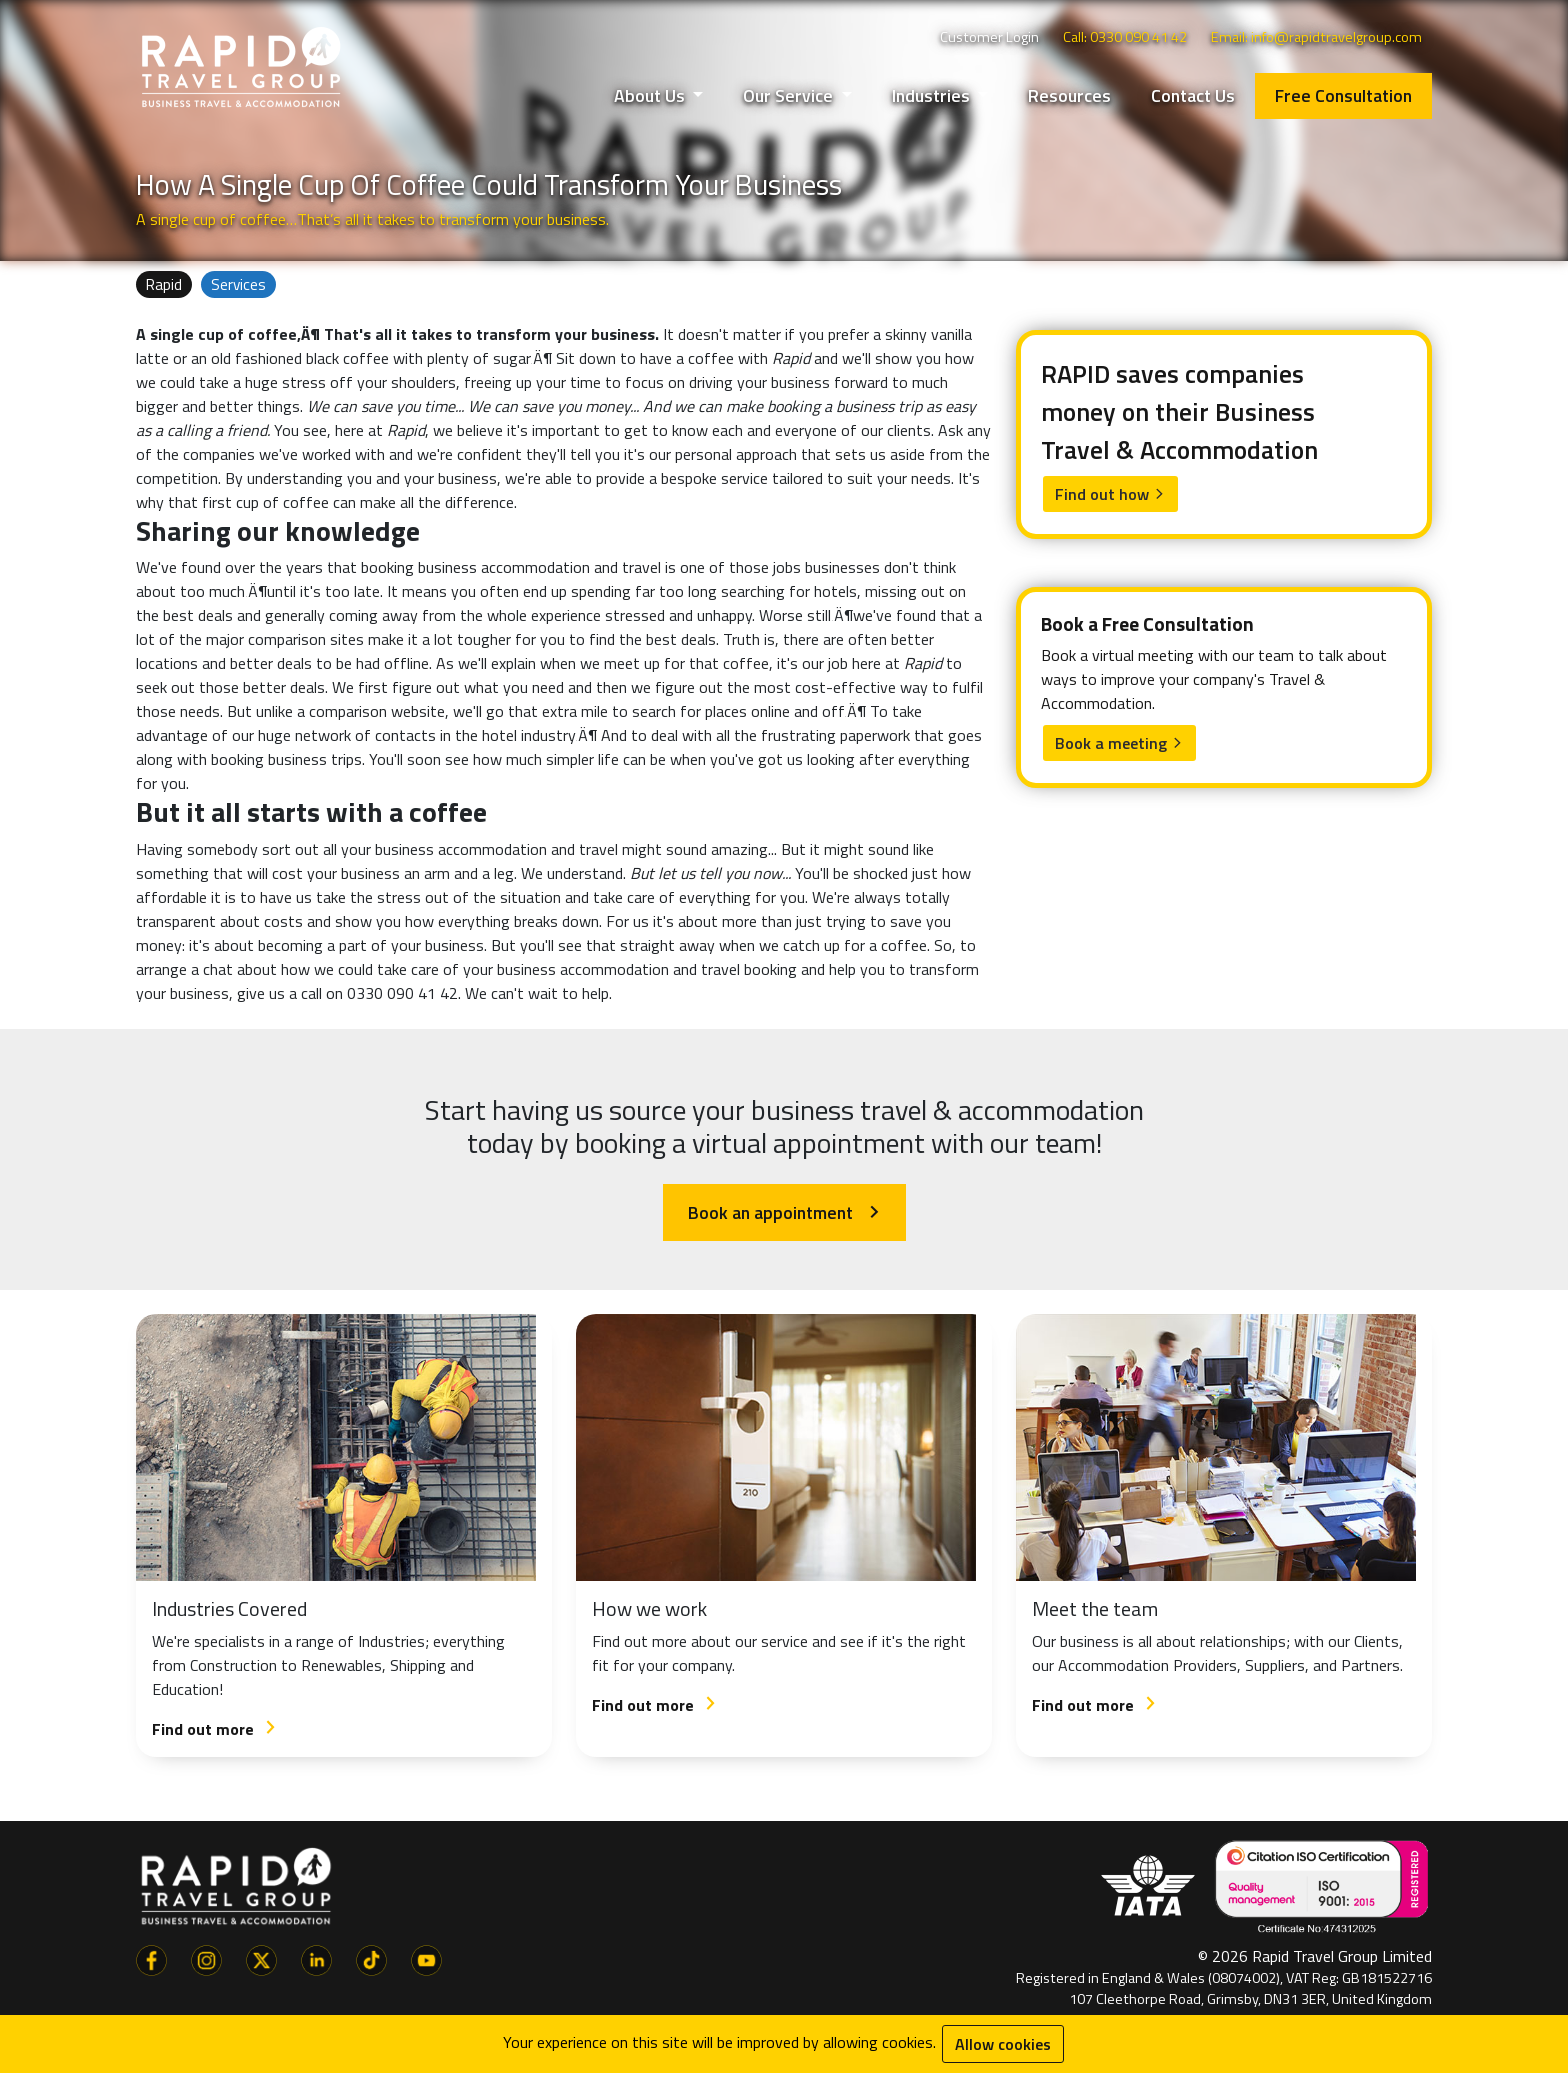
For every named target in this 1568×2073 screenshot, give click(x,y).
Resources (1069, 95)
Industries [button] (933, 95)
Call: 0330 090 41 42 (1125, 37)
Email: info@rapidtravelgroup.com (1316, 37)
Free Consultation (1343, 95)
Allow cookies (1003, 2044)
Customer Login (989, 37)
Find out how (1110, 494)
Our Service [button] (790, 95)
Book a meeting (1119, 743)
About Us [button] (651, 95)
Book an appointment (784, 1212)
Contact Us (1193, 95)
